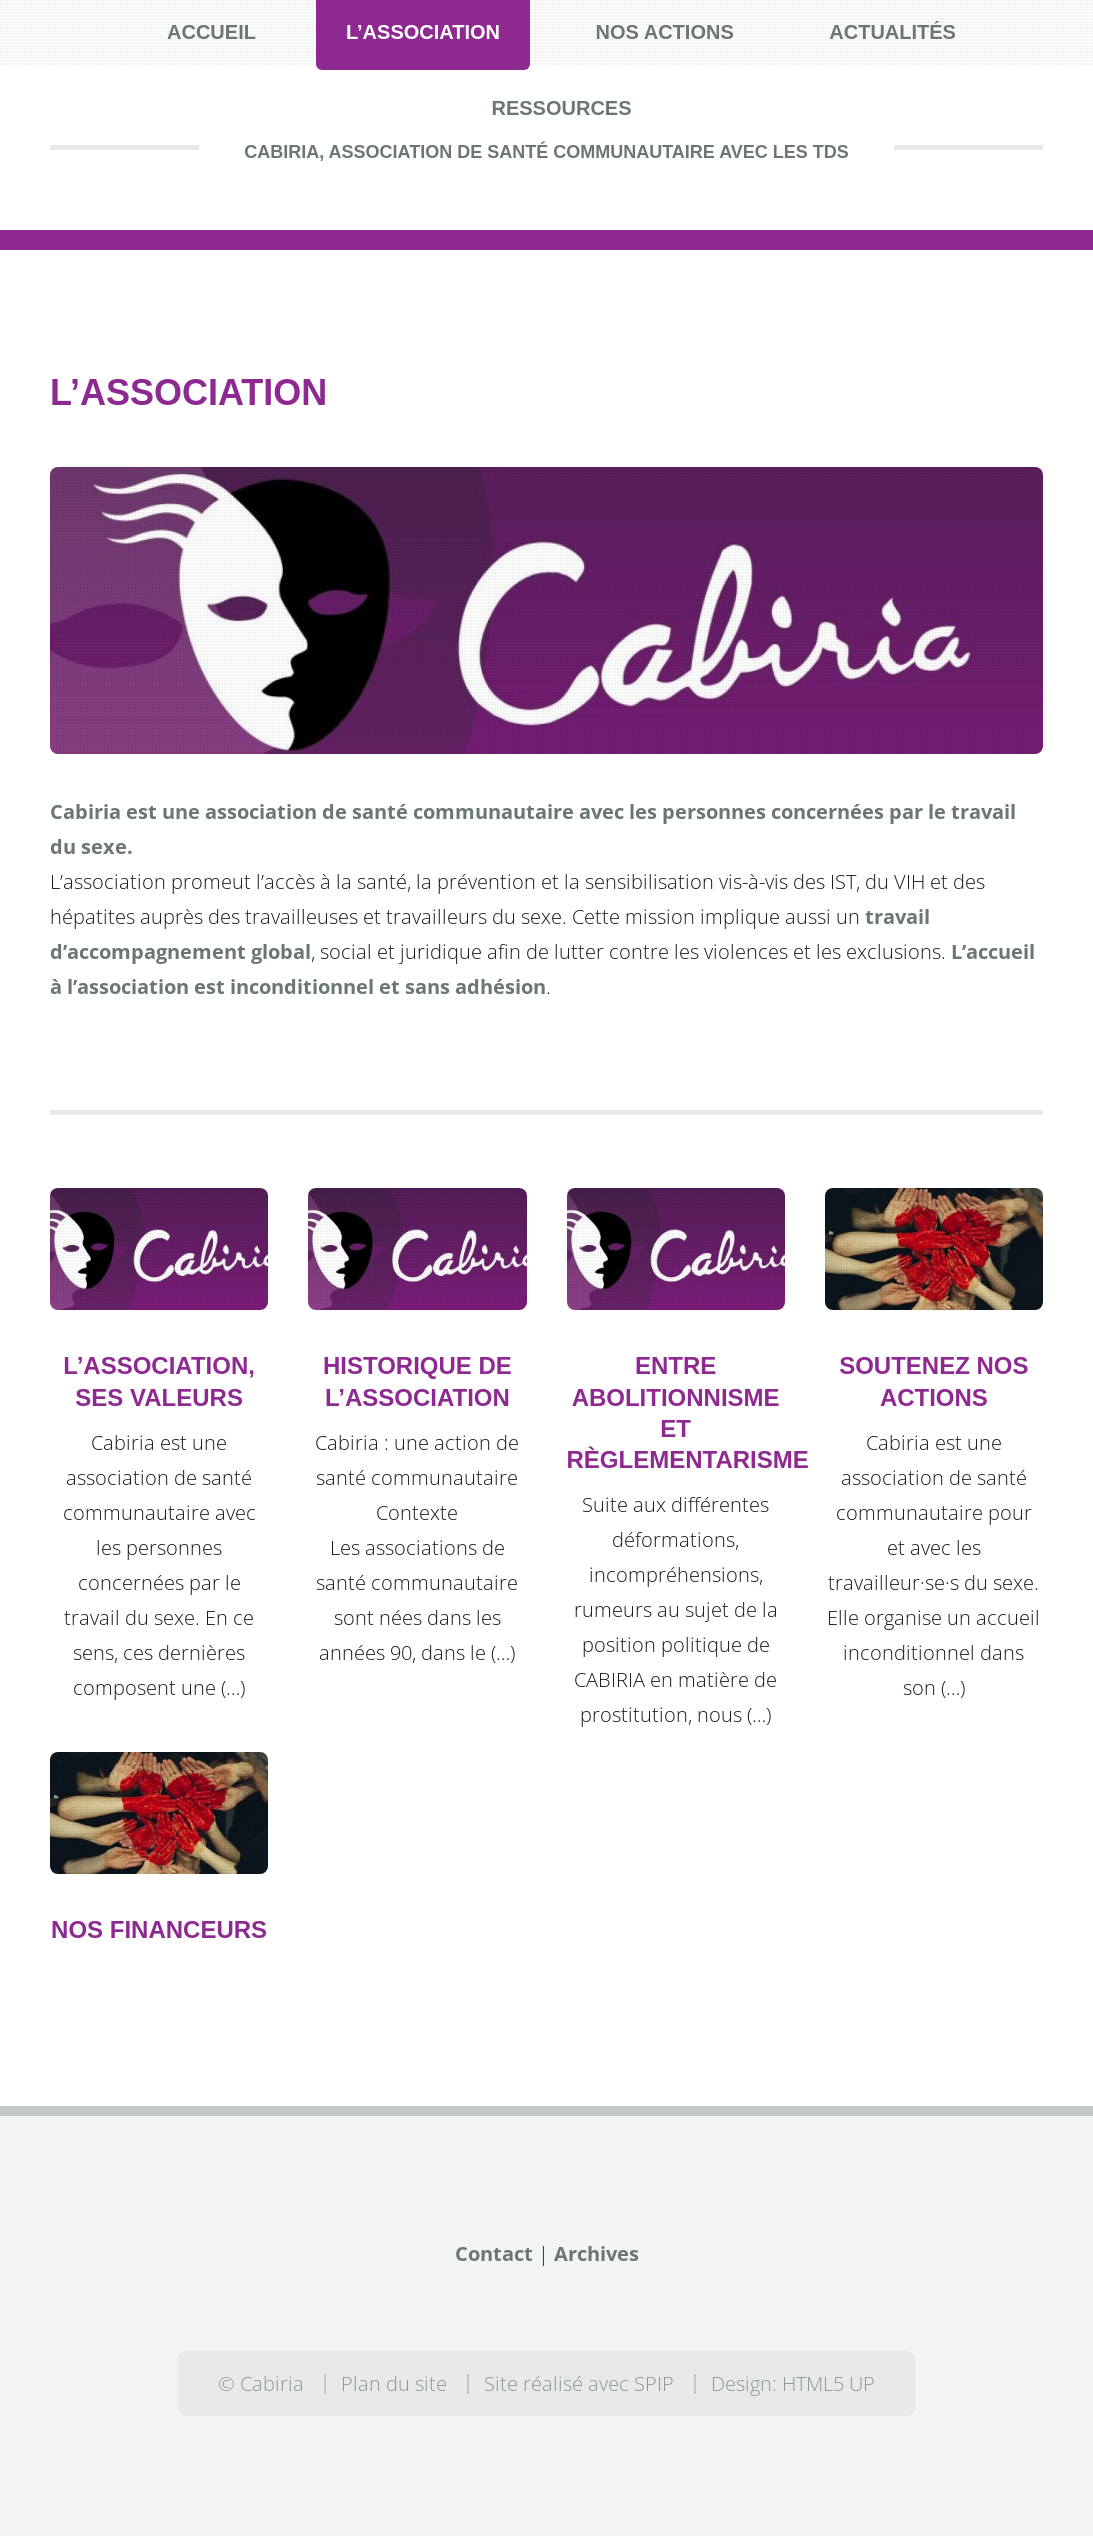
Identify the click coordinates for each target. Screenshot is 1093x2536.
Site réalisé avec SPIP (579, 2383)
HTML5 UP (828, 2383)
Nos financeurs (159, 1929)
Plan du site (394, 2383)
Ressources (561, 108)
